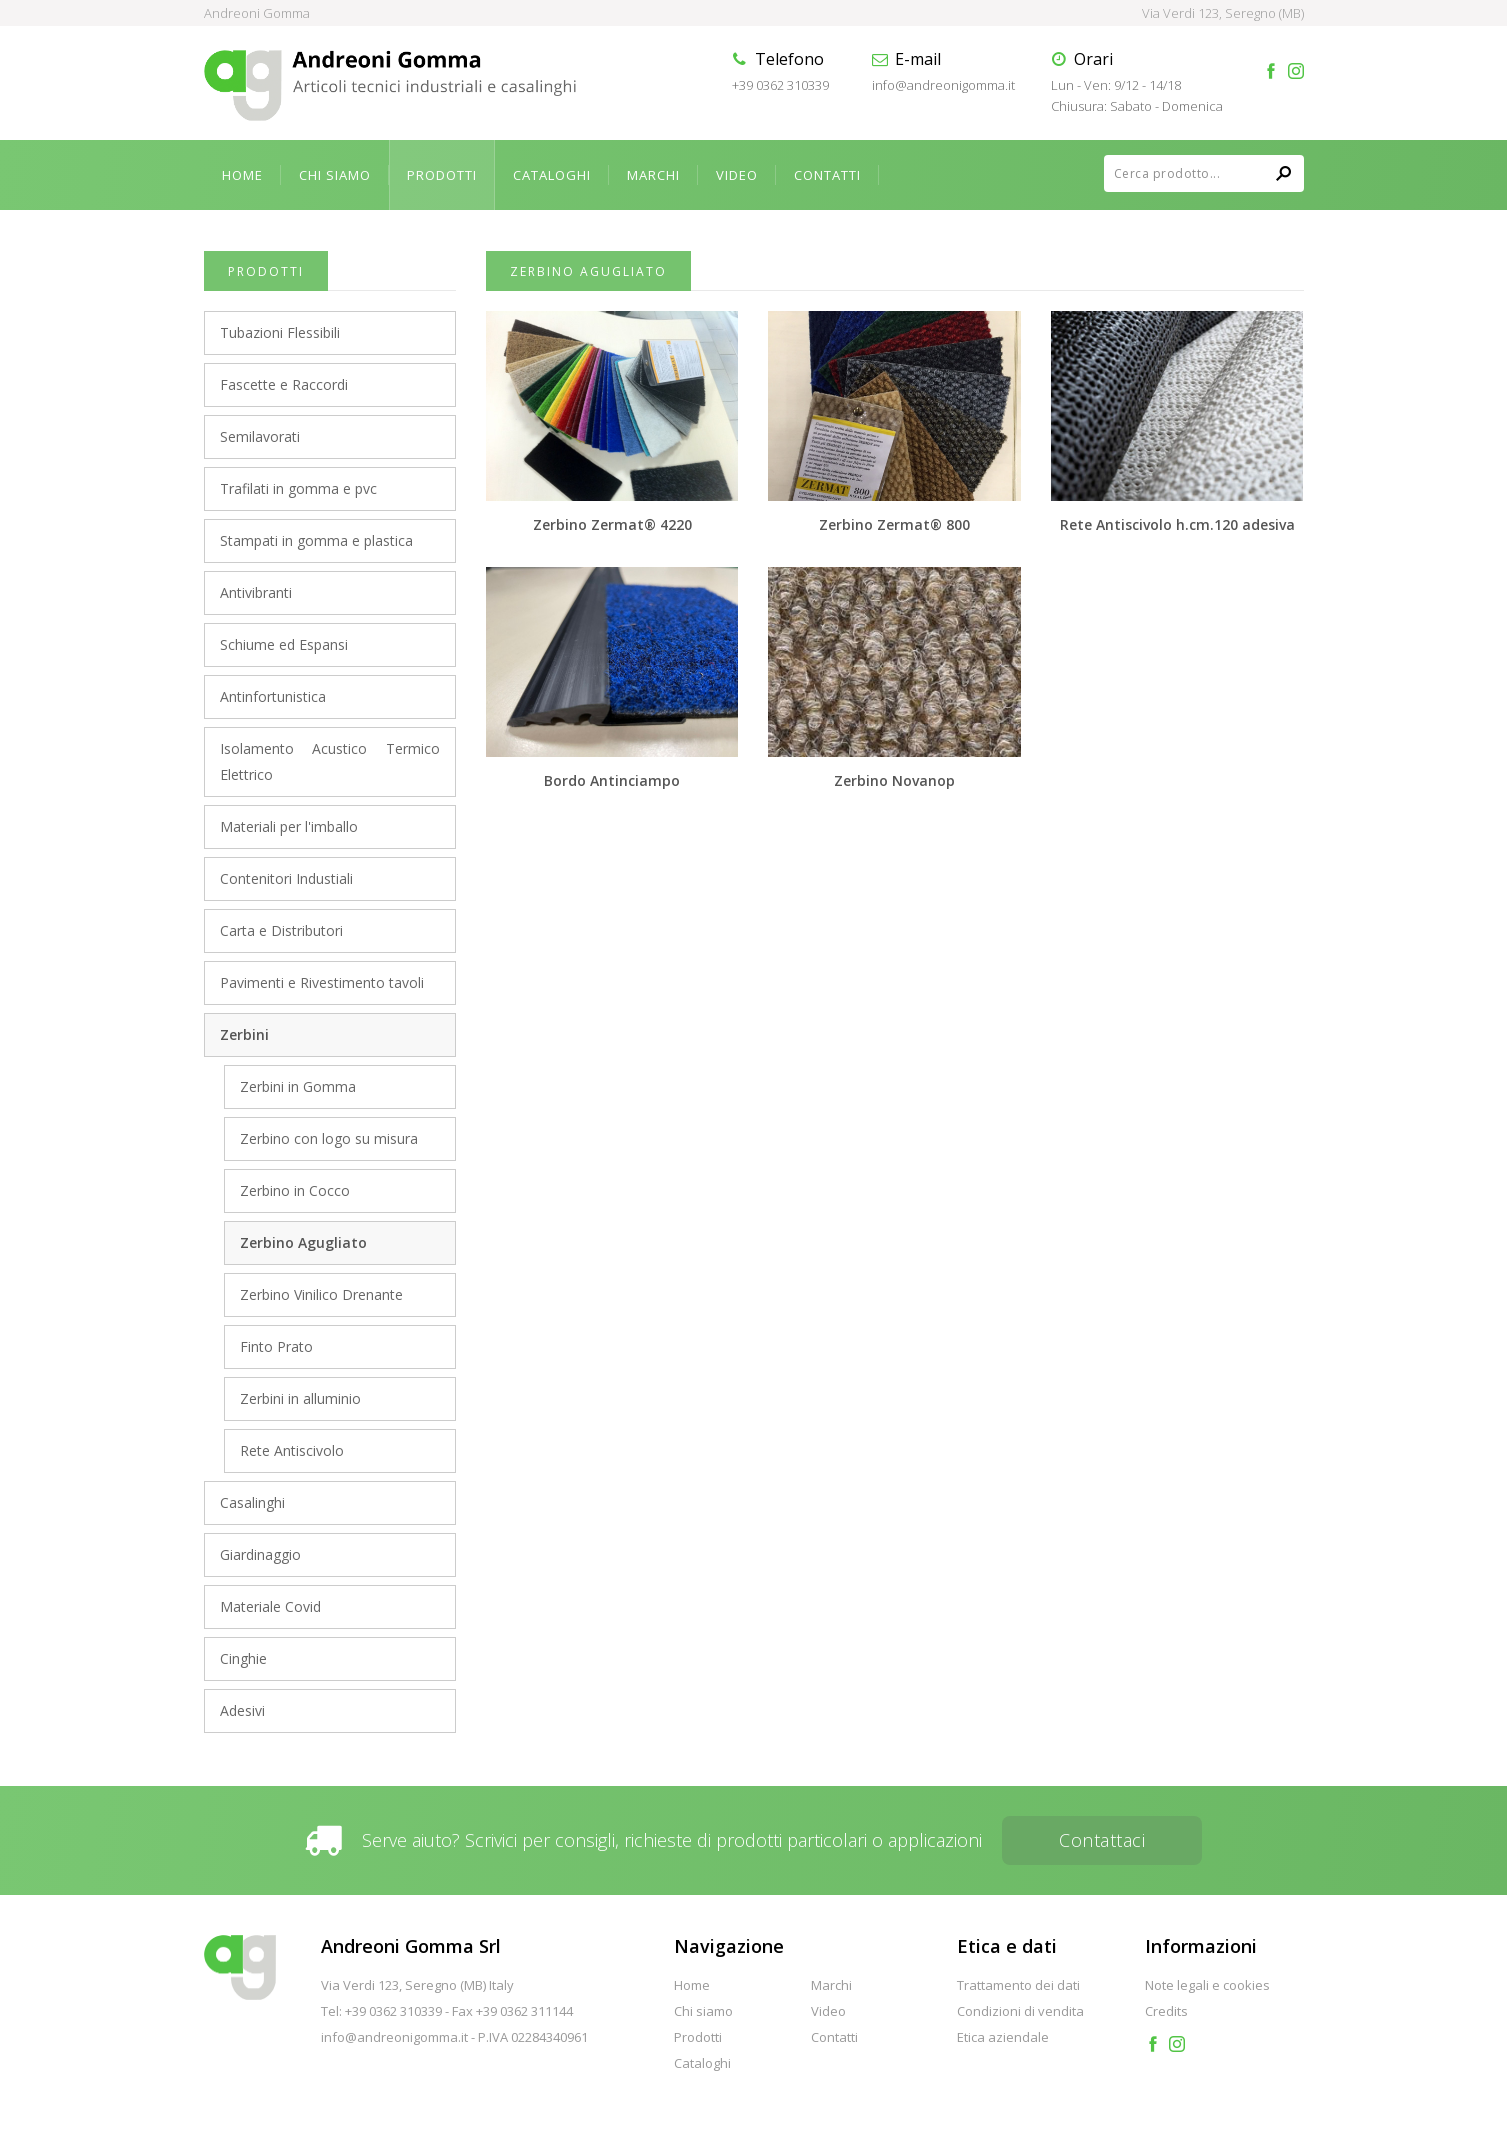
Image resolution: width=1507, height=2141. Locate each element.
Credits (1166, 2011)
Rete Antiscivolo (292, 1450)
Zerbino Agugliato (303, 1242)
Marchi (653, 175)
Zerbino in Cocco (295, 1190)
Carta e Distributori (281, 930)
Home (242, 175)
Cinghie (243, 1658)
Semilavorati (260, 436)
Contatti (827, 175)
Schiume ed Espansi (284, 644)
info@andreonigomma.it (943, 85)
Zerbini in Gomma (298, 1086)
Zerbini (244, 1034)
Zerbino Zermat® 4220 (612, 524)
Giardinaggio (260, 1554)
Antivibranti (256, 592)
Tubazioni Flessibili (280, 332)
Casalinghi (252, 1502)
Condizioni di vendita (1020, 2011)
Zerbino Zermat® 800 (894, 524)
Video (737, 175)
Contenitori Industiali (286, 878)
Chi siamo (335, 175)
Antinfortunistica (273, 696)
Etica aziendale (1003, 2037)
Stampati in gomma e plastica (316, 540)
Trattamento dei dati (1018, 1985)
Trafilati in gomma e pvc (298, 488)
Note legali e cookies (1207, 1985)
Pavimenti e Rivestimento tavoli (322, 982)
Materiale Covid (270, 1606)
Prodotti (442, 175)
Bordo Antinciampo (612, 780)
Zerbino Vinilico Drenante (321, 1294)
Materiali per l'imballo (289, 826)
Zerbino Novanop (894, 780)
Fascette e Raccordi (284, 384)
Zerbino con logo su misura (329, 1138)
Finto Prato (276, 1346)
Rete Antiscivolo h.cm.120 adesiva (1177, 524)
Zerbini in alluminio (300, 1398)
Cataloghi (552, 175)
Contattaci (1102, 1840)
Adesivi (242, 1710)
